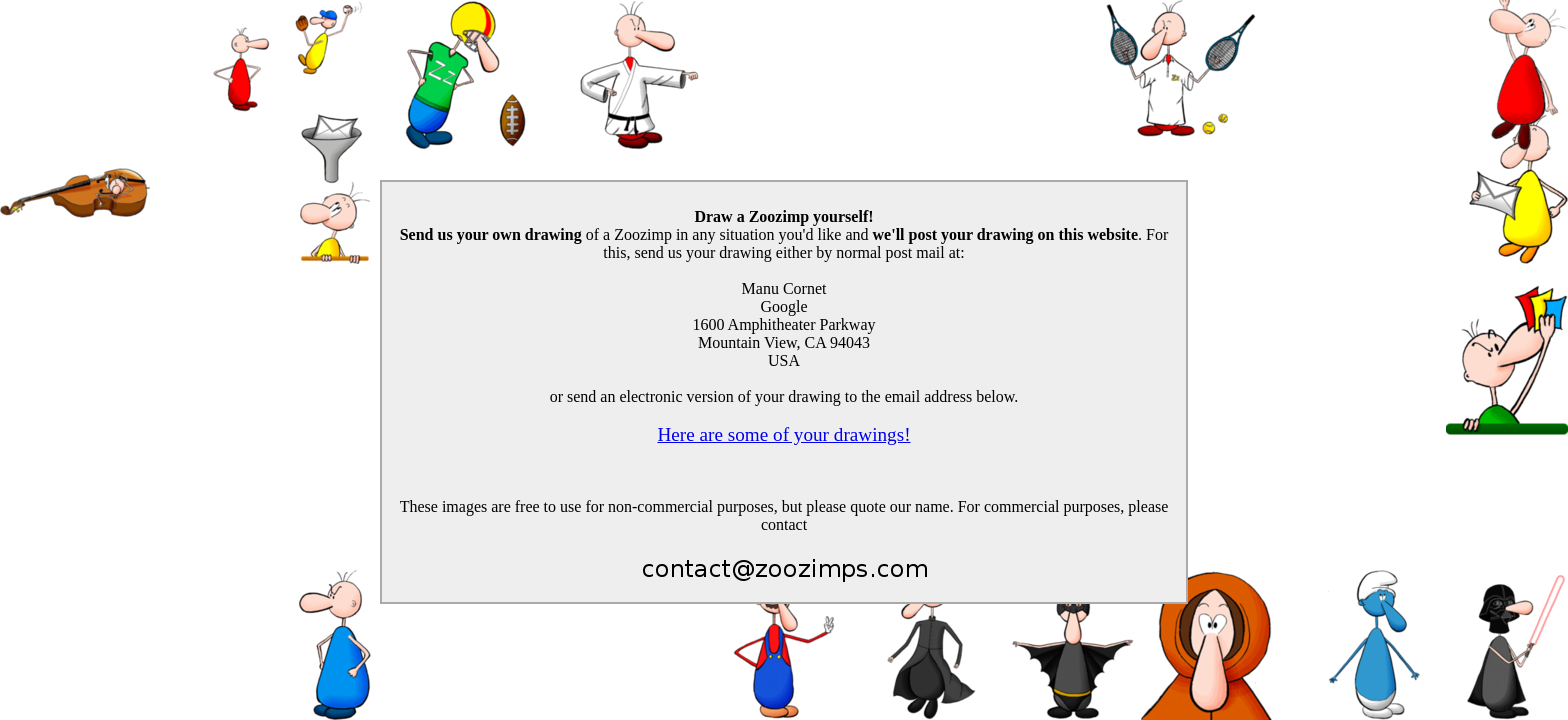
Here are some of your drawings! (783, 434)
